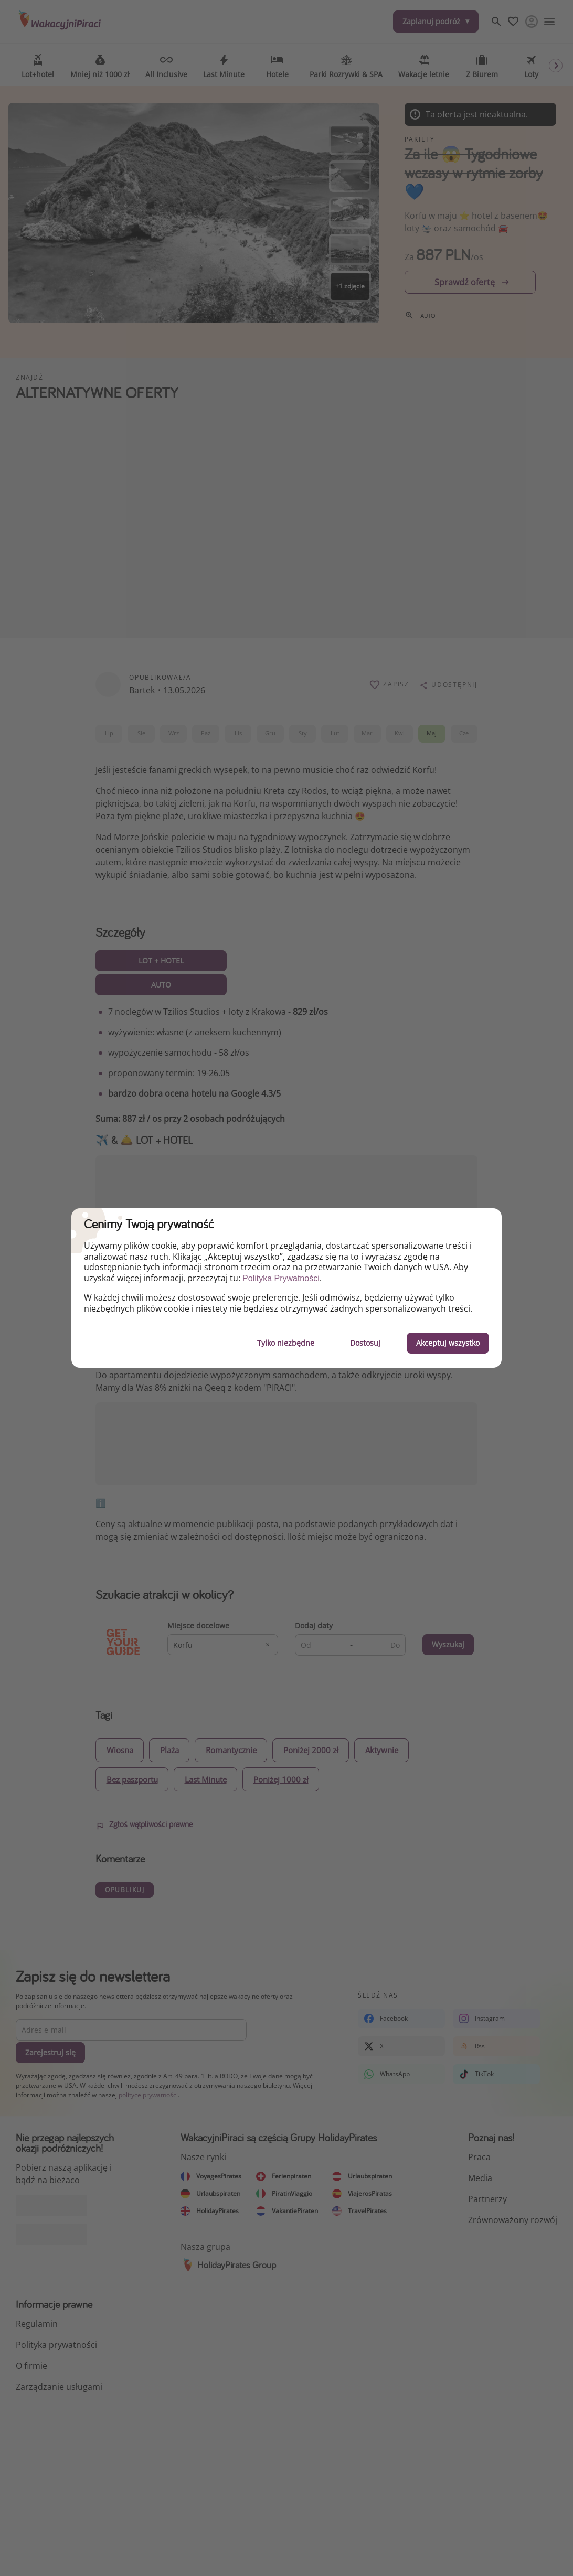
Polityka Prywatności (281, 1278)
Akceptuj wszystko (448, 1343)
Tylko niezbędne (285, 1343)
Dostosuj (365, 1343)
